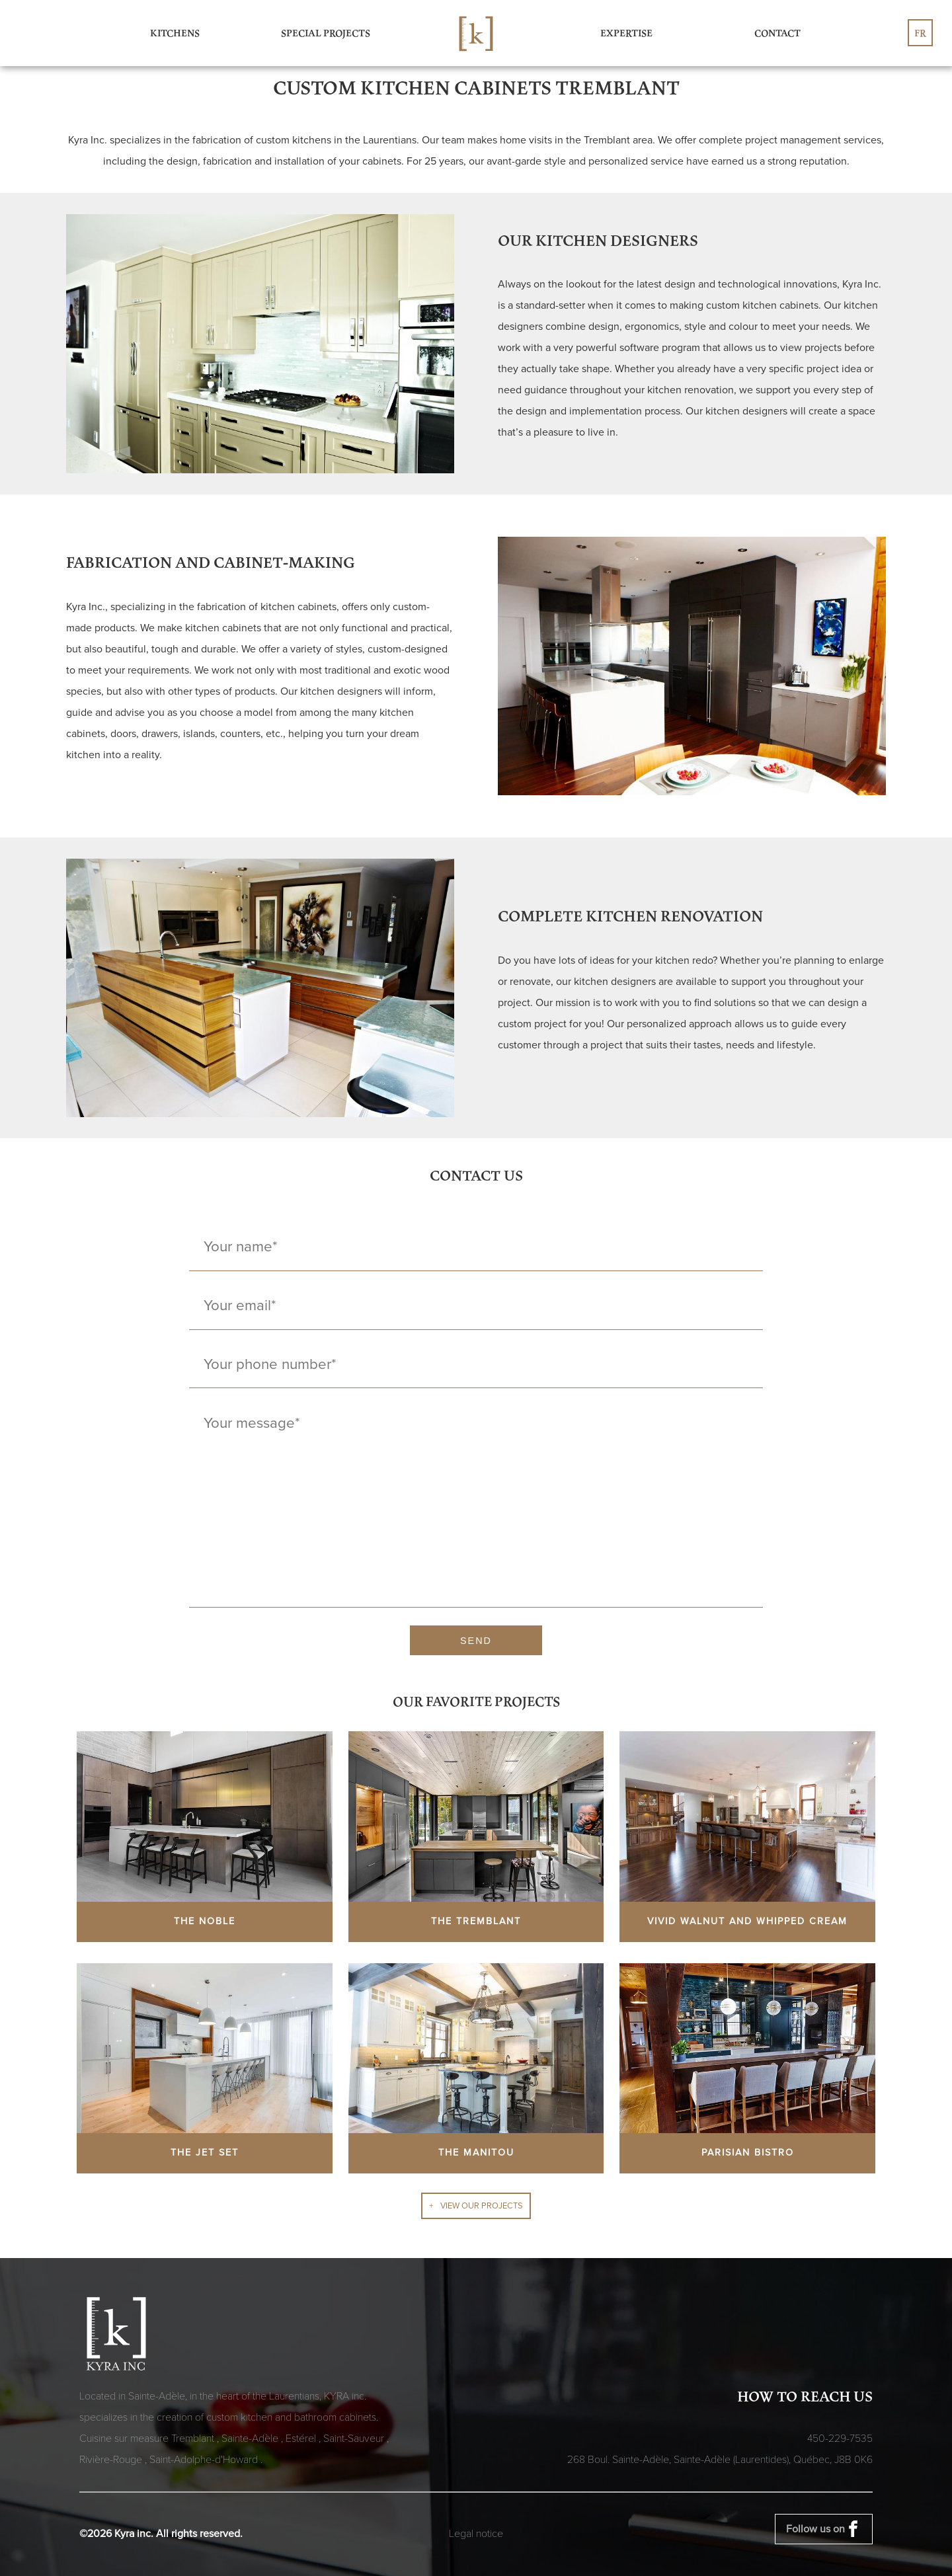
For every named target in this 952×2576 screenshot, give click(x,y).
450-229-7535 (840, 2438)
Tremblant (194, 2438)
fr (920, 33)
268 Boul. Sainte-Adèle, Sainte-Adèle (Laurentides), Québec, (720, 2459)
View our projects (481, 2206)
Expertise (626, 33)
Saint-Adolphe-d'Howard (204, 2459)
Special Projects (325, 33)
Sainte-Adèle (251, 2438)
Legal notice (476, 2533)
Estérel (302, 2438)
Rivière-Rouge (112, 2459)
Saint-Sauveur (355, 2438)
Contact (777, 33)
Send (476, 1640)
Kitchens (175, 33)
